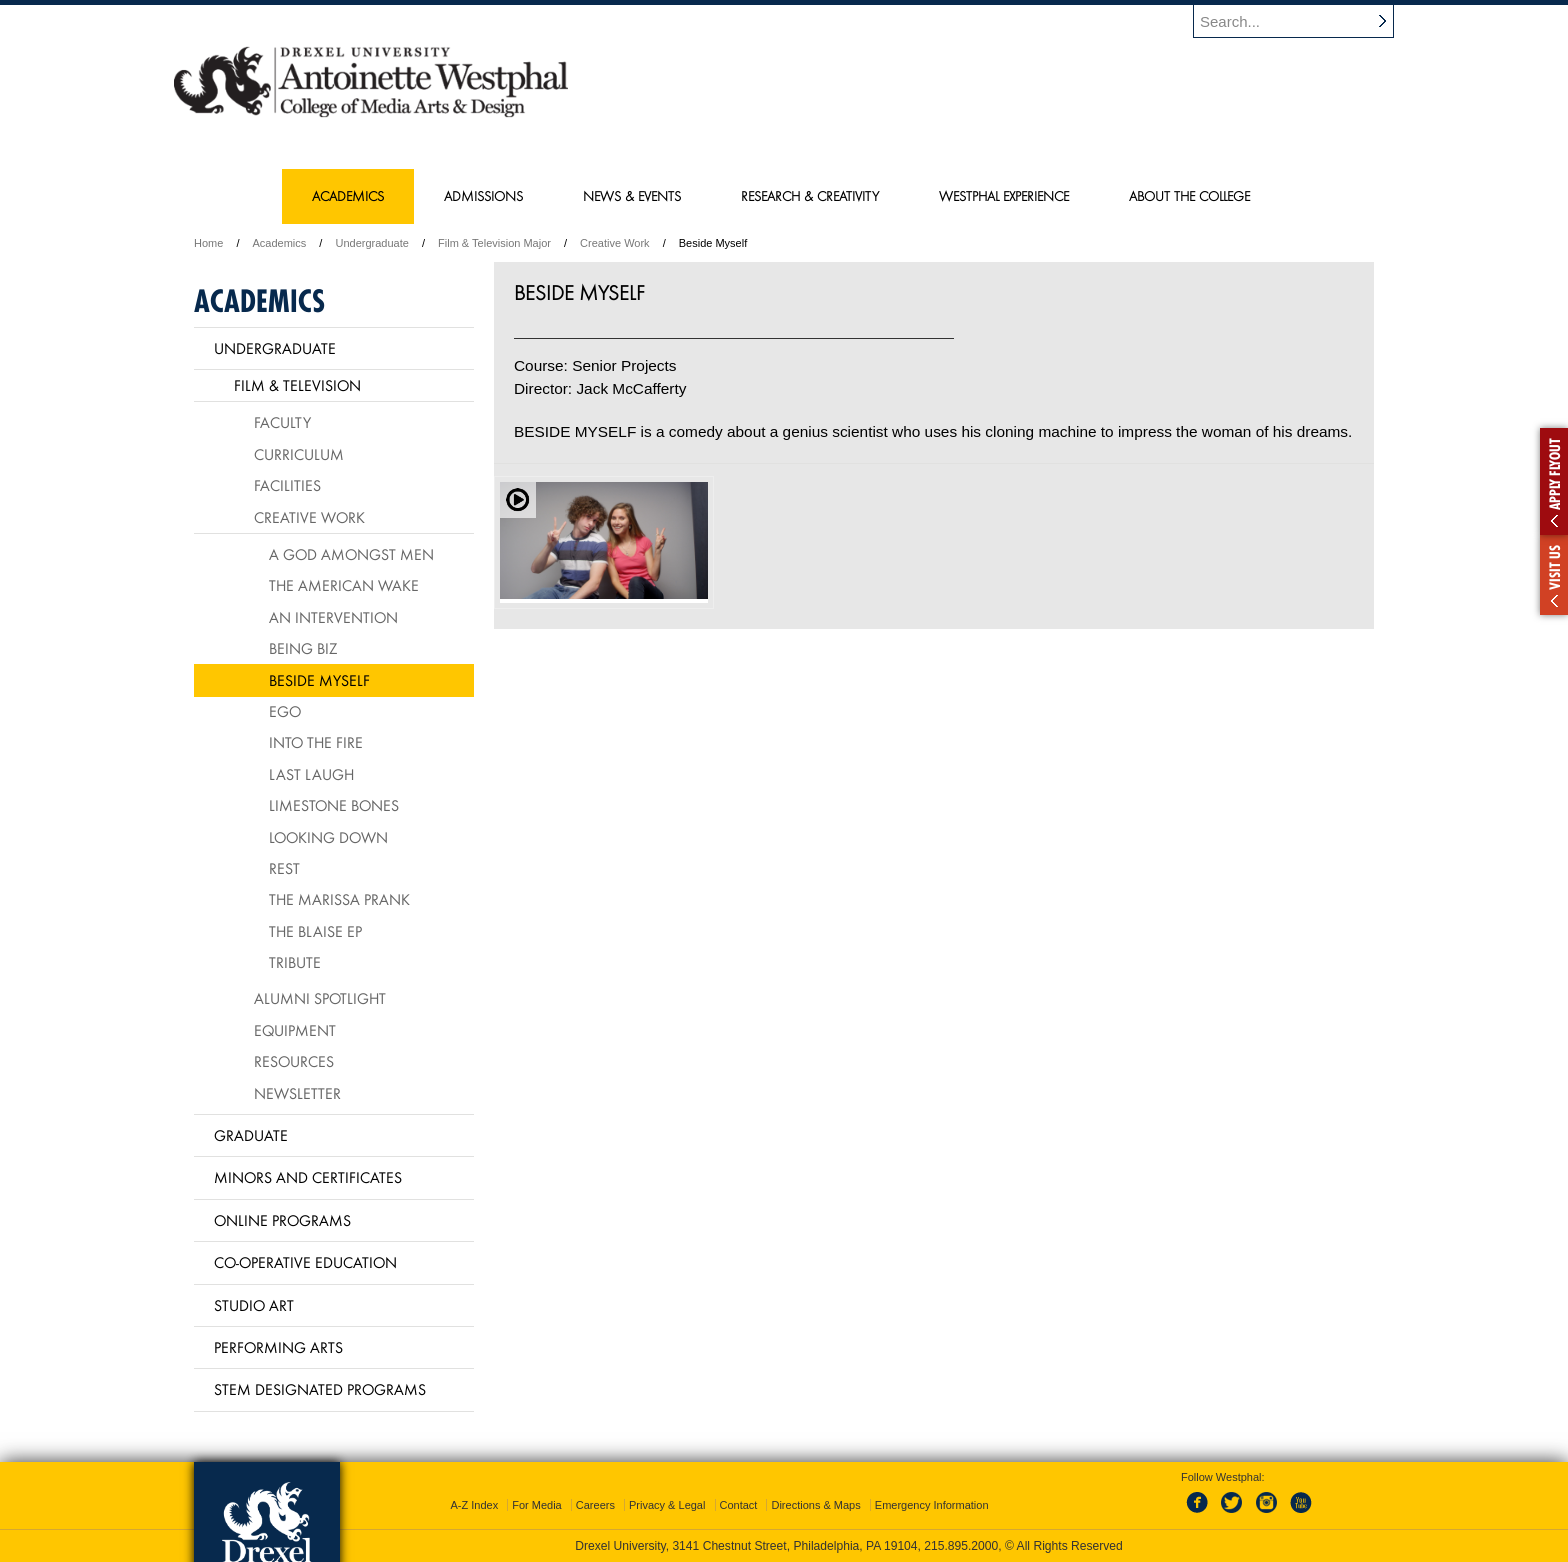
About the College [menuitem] (1189, 196)
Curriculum (299, 454)
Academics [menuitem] (348, 196)
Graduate (251, 1135)
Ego (285, 711)
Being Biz (303, 648)
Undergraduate (371, 243)
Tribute (295, 962)
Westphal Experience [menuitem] (1004, 196)
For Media (537, 1505)
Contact (739, 1505)
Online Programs (282, 1220)
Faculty (282, 422)
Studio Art (254, 1305)
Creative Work (614, 243)
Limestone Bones (334, 805)
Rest (284, 868)
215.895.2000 (961, 1546)
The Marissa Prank (339, 899)
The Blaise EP (315, 931)
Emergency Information (932, 1505)
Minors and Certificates (308, 1177)
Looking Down (328, 837)
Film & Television (297, 385)
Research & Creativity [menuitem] (810, 196)
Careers (595, 1505)
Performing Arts (278, 1347)
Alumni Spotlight (320, 998)
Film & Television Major (494, 243)
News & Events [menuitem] (632, 196)
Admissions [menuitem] (483, 196)
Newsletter (297, 1093)
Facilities (287, 485)
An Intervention (333, 617)
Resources (294, 1061)
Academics (280, 243)
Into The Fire (316, 742)
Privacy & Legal (667, 1505)
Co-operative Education (305, 1262)
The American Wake (344, 585)
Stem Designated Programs (320, 1389)
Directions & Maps (815, 1505)
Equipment (295, 1030)
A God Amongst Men (351, 554)
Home (208, 243)
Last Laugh (311, 774)
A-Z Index (474, 1505)
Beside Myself (319, 680)
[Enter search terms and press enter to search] (1303, 21)
